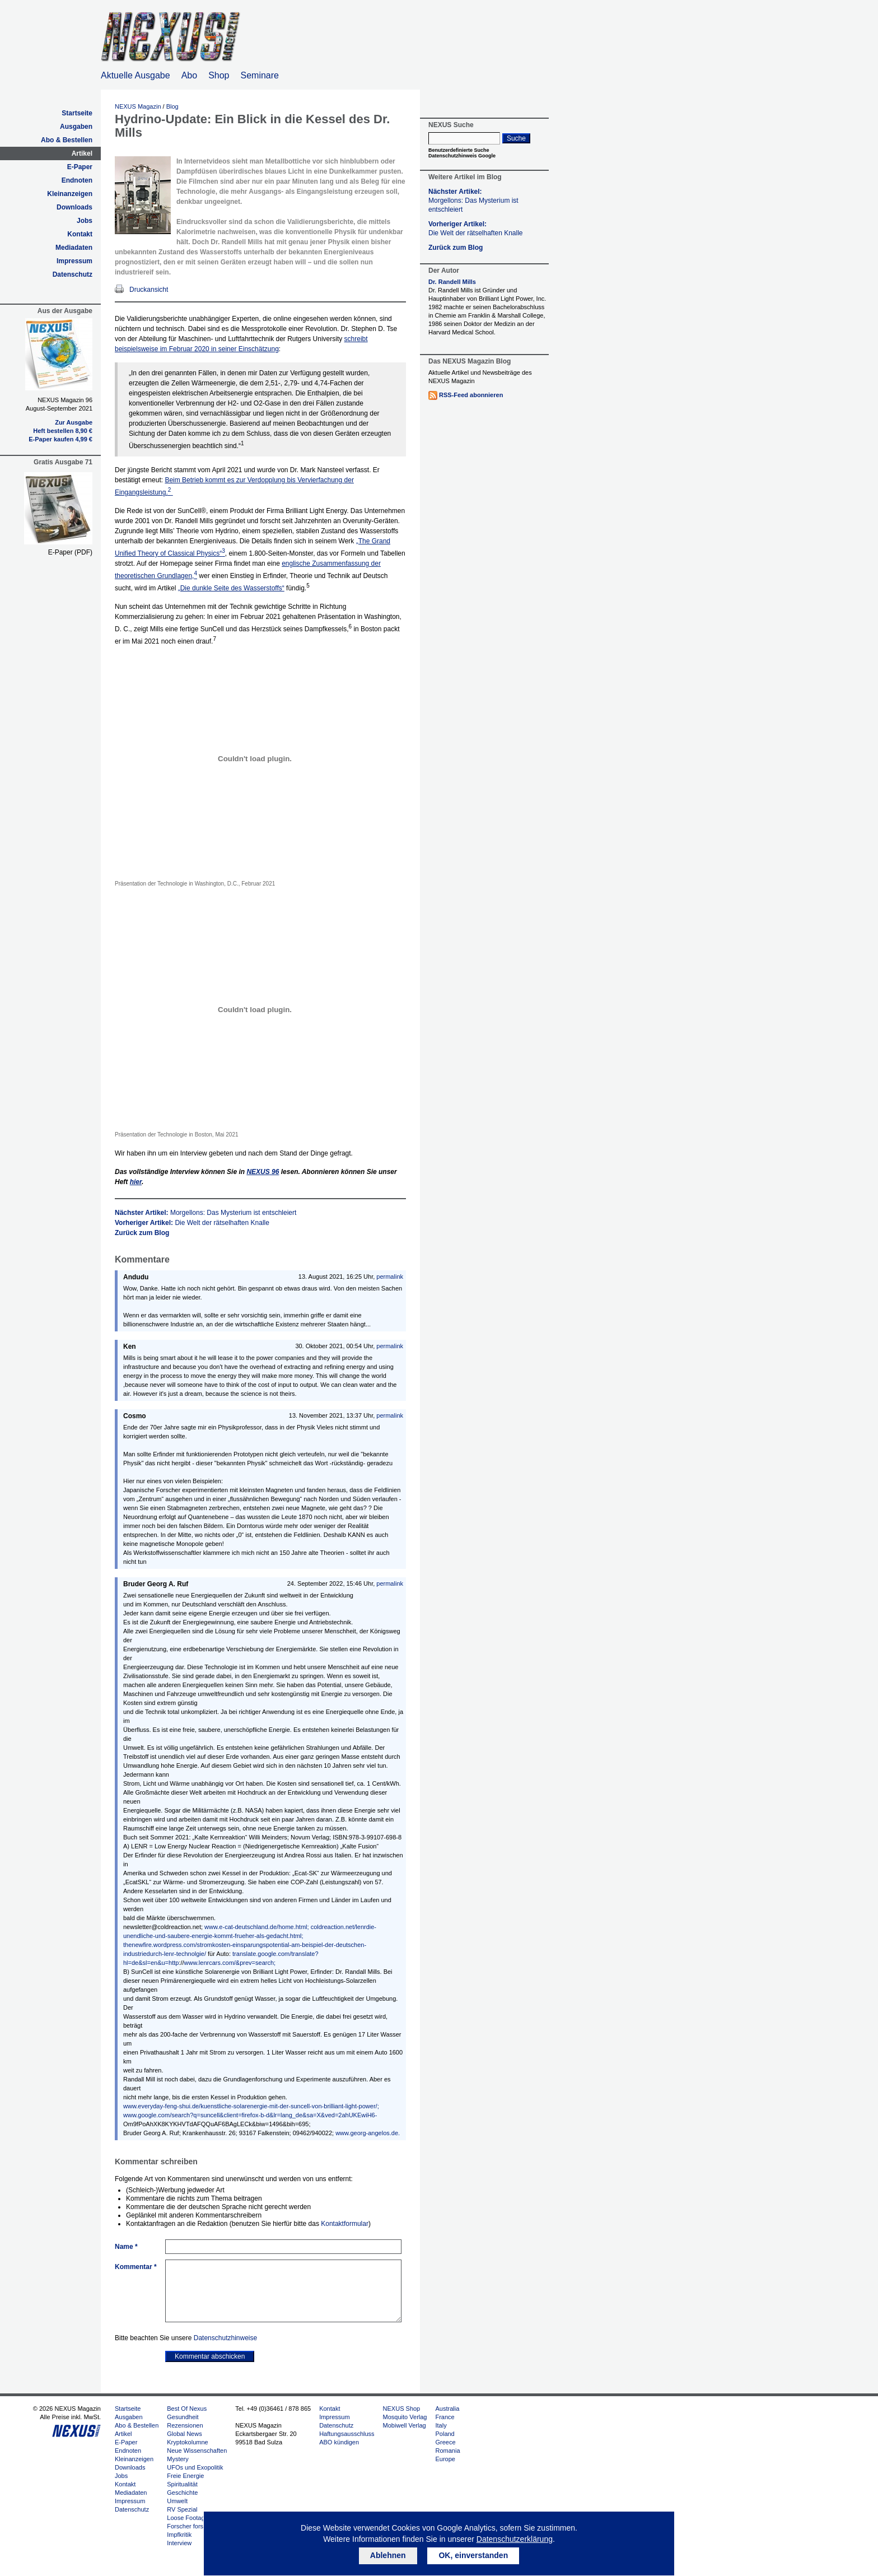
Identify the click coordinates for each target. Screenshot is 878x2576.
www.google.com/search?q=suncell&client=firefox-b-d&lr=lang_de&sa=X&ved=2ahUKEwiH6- (250, 2115)
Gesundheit (182, 2417)
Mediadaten (73, 247)
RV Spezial (182, 2509)
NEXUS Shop (402, 2408)
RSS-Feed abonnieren (471, 395)
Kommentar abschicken (210, 2356)
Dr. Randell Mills (452, 281)
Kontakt (79, 234)
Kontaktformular (344, 2224)
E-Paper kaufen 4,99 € (60, 439)
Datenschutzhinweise (225, 2338)
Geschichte (182, 2492)
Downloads (74, 207)
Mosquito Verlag (405, 2417)
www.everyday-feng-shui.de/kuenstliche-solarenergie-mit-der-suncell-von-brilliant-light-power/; (251, 2106)
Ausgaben (76, 127)
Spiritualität (182, 2484)
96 (262, 1172)
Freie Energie (185, 2475)
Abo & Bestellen (66, 140)
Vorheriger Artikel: (192, 1223)
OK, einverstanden (473, 2555)
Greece (445, 2442)
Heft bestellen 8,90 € (62, 430)
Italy (440, 2425)
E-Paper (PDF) (70, 552)
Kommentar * (136, 2267)
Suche (516, 138)
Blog (172, 106)
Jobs (84, 221)
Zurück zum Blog (142, 1233)
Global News (184, 2433)
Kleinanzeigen (69, 194)
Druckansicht (148, 290)
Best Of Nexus (187, 2408)
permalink (389, 1276)
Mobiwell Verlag (404, 2425)
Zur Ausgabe (73, 422)
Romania (447, 2450)
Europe (445, 2459)
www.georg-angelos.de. (367, 2133)
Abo (189, 75)
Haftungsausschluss (346, 2433)
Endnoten (77, 180)
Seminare (260, 75)
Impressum (74, 261)
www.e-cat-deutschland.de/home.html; (256, 1926)
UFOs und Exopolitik (195, 2467)
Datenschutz (72, 274)
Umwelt (177, 2501)
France (444, 2417)
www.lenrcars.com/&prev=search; (230, 1962)
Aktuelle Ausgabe (135, 75)
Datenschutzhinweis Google (462, 156)
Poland (444, 2433)
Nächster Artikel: (205, 1213)
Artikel (82, 153)
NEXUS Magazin (138, 106)
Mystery (178, 2459)
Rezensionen (185, 2425)
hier (136, 1182)
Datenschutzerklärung (515, 2539)
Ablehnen (388, 2555)
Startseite (77, 113)
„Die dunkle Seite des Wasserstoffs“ (231, 588)
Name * (126, 2247)
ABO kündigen (339, 2442)
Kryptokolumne (187, 2442)
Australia (447, 2408)
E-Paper (79, 167)
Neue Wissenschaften (197, 2450)
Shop (218, 75)
